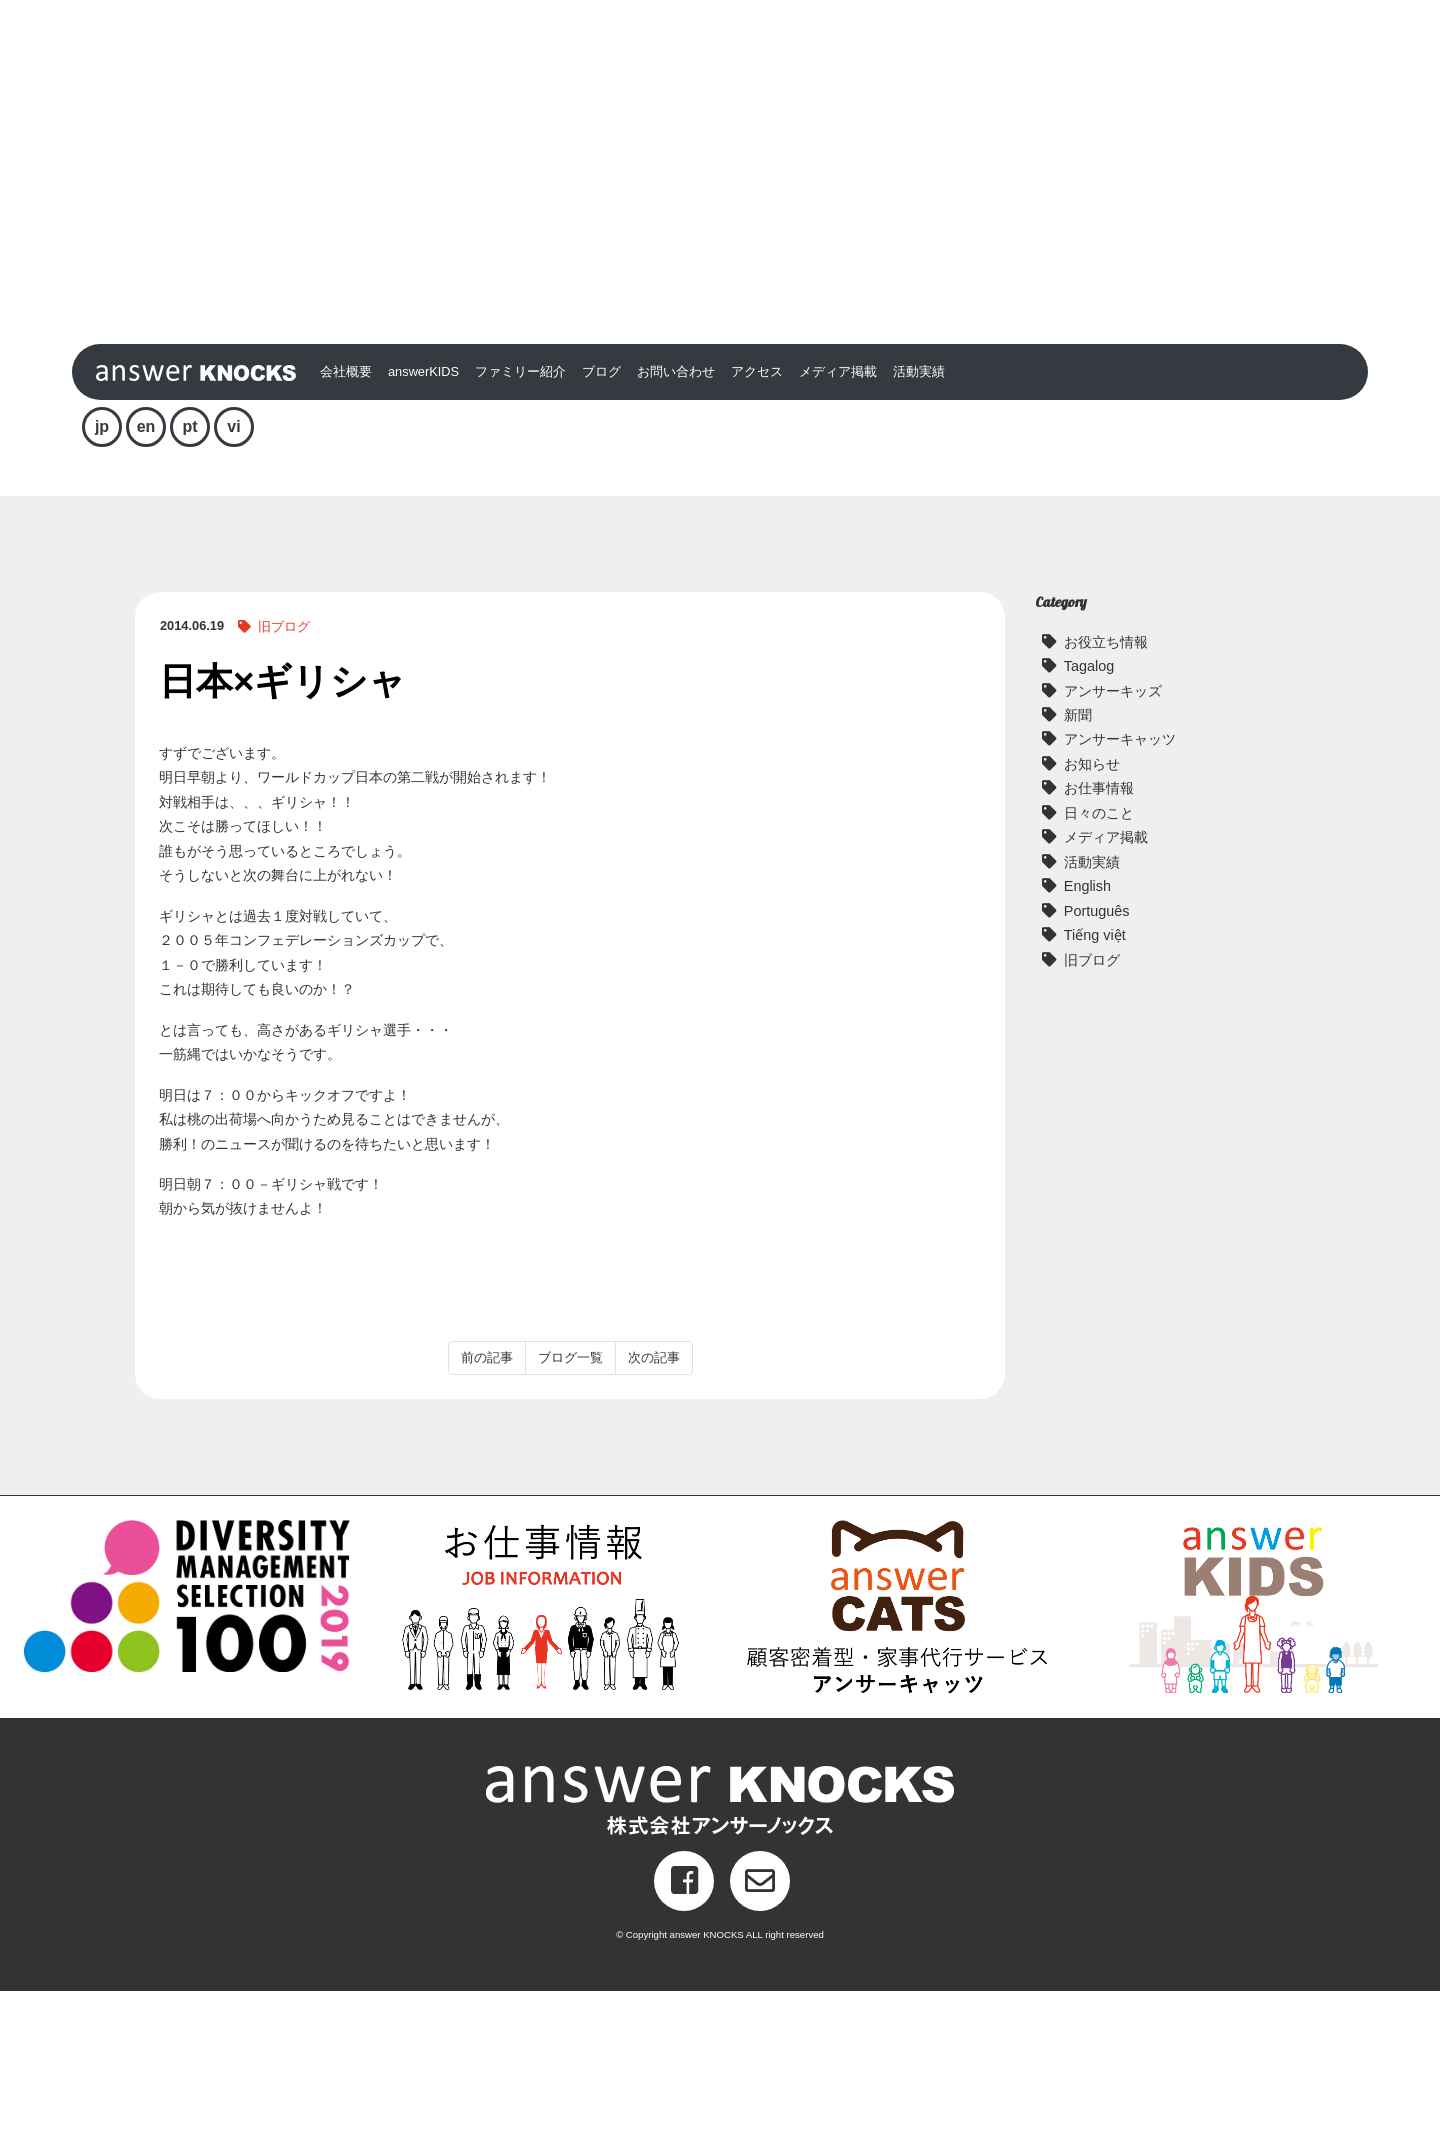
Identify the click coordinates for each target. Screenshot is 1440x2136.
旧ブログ (284, 772)
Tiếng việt (1095, 1081)
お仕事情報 (1099, 934)
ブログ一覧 (570, 1503)
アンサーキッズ (1113, 836)
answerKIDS (423, 517)
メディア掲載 (838, 517)
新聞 (1078, 861)
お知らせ (1092, 910)
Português (1097, 1056)
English (1087, 1032)
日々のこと (1099, 958)
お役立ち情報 (1106, 787)
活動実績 (919, 517)
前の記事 (487, 1503)
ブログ (601, 517)
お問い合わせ (676, 517)
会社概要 (346, 517)
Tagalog (1089, 812)
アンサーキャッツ (1120, 885)
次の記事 (654, 1503)
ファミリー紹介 (520, 517)
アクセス (757, 517)
